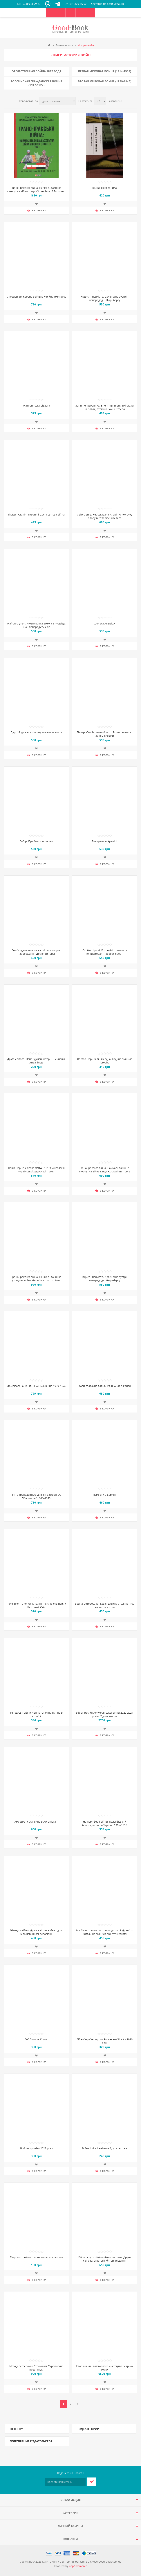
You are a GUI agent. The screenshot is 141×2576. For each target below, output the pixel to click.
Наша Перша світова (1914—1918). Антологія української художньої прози (36, 1169)
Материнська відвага (36, 405)
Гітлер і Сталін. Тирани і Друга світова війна (36, 514)
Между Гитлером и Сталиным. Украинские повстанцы (36, 2367)
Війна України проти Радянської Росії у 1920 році (105, 2041)
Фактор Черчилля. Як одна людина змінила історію (104, 1060)
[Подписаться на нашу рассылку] (65, 2482)
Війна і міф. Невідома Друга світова (104, 2148)
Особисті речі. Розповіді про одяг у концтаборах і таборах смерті (104, 951)
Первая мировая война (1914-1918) (104, 71)
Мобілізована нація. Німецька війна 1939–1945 (36, 1386)
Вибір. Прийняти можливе (36, 841)
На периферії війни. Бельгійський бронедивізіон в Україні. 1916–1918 (104, 1823)
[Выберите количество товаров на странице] (100, 101)
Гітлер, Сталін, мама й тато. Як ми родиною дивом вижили (104, 733)
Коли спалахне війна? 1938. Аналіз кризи (105, 1386)
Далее (78, 2404)
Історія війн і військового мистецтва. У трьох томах (104, 2367)
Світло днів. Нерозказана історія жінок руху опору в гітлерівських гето (104, 516)
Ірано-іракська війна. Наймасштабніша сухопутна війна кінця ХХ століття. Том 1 (36, 1278)
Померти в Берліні (104, 1494)
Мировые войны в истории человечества (36, 2257)
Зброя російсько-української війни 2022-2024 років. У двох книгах (104, 1714)
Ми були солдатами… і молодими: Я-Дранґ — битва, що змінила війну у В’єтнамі (104, 1932)
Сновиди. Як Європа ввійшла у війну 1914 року (36, 296)
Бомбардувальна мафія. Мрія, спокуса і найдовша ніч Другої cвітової (36, 951)
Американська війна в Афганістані (36, 1821)
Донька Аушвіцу (105, 623)
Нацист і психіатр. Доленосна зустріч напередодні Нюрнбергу (104, 298)
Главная (49, 45)
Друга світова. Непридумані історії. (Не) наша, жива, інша (36, 1060)
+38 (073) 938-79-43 (29, 4)
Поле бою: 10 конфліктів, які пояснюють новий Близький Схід (36, 1605)
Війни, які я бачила (104, 188)
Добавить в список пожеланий (36, 204)
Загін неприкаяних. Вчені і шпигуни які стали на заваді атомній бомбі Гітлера (104, 407)
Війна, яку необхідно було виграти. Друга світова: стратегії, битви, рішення (104, 2258)
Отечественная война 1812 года (36, 71)
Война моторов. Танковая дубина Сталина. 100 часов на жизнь (104, 1605)
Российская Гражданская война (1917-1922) (36, 83)
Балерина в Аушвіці (104, 841)
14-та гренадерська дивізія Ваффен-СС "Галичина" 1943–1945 (36, 1496)
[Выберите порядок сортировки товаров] (57, 101)
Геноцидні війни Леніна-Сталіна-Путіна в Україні (36, 1714)
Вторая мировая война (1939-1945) (104, 81)
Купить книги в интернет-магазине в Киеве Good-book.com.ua (81, 2561)
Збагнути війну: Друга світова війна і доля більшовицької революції (36, 1932)
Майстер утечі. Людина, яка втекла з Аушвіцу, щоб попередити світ (36, 625)
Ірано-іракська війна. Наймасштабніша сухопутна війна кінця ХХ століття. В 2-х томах (36, 189)
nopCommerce (78, 2566)
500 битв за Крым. (36, 2039)
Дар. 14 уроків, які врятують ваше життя (36, 732)
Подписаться (91, 2481)
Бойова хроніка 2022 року (36, 2148)
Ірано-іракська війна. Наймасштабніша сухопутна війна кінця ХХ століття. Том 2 (104, 1169)
